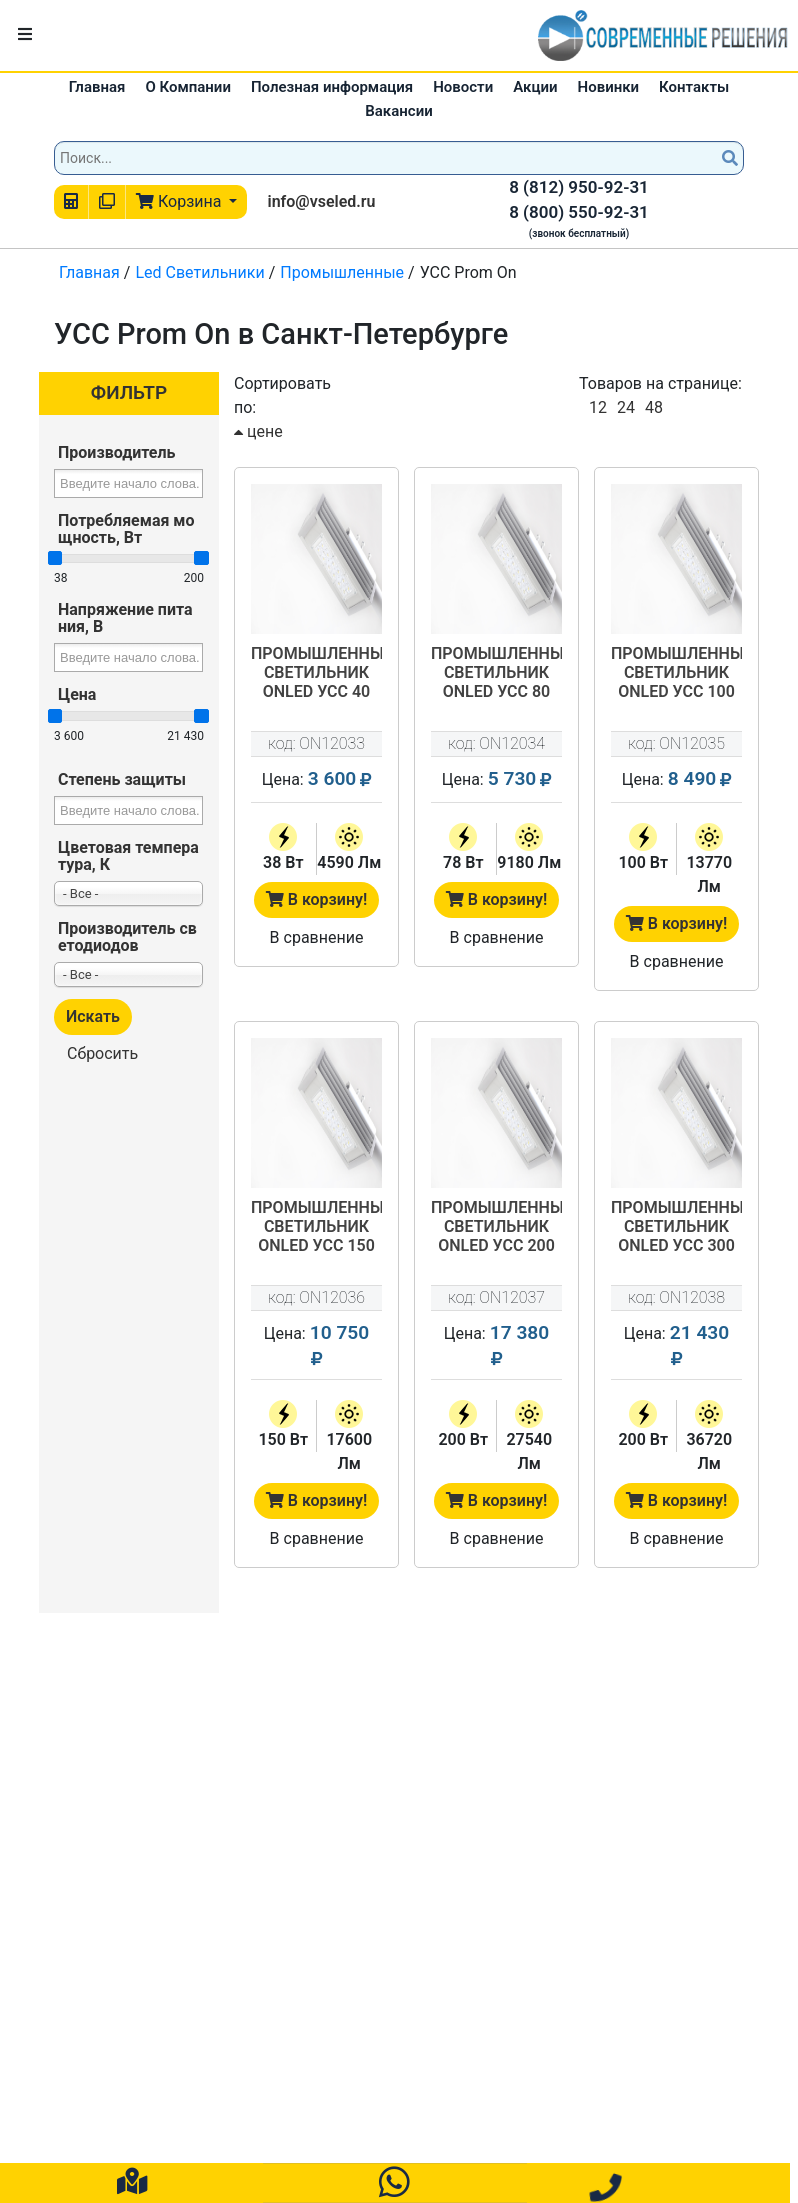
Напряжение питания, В (125, 618)
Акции (535, 87)
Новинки (609, 87)
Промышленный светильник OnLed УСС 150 (316, 1226)
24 (626, 407)
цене (258, 431)
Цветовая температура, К (128, 856)
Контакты (694, 87)
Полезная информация (332, 87)
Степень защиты (122, 779)
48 (654, 407)
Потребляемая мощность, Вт (126, 529)
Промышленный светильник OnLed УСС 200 (496, 1226)
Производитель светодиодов (127, 937)
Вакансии (398, 111)
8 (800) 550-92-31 (579, 212)
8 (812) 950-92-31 (579, 187)
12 (598, 407)
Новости (463, 87)
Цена (77, 694)
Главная (97, 87)
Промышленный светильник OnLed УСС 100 (676, 672)
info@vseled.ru (321, 201)
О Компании (188, 87)
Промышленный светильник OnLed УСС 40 (316, 672)
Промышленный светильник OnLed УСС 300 (676, 1226)
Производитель (116, 452)
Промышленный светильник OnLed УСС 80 (496, 672)
